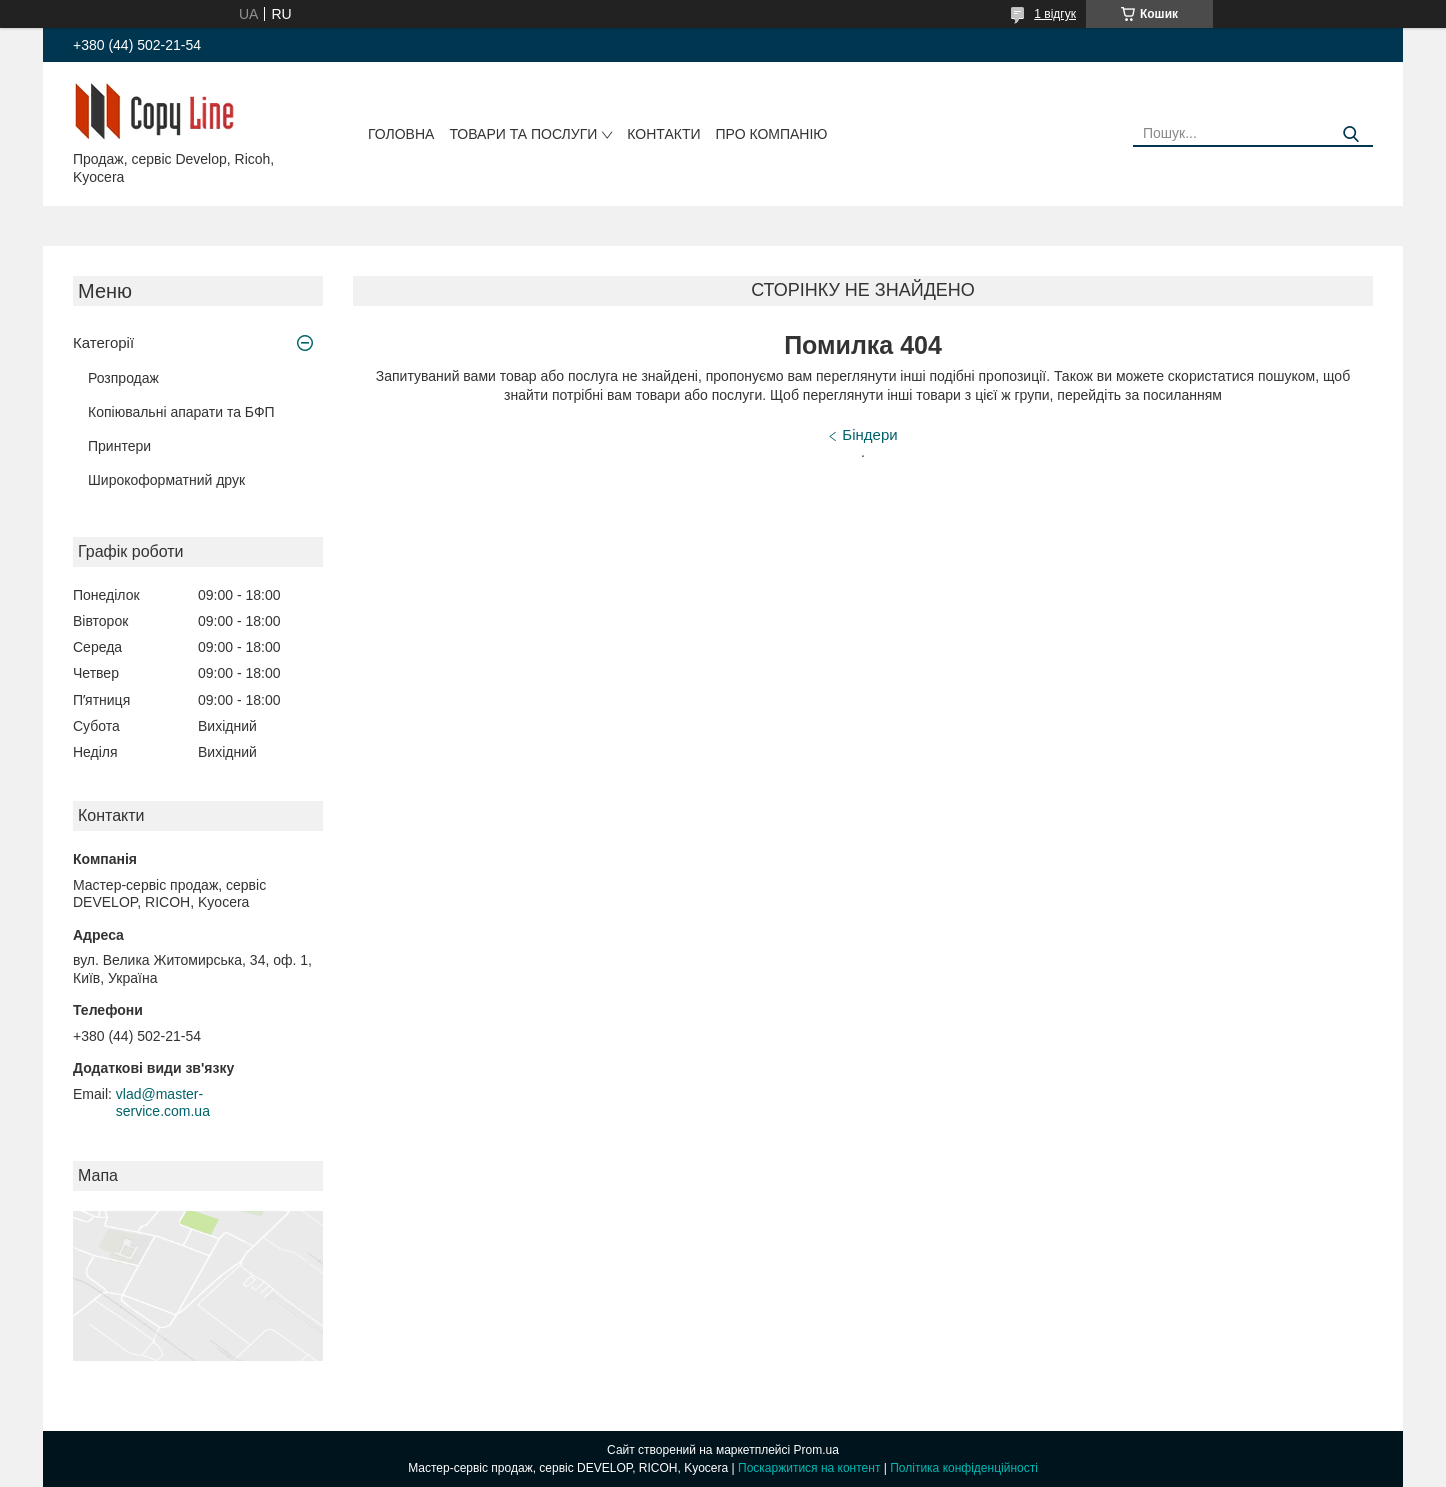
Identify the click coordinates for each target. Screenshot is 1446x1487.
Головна (401, 134)
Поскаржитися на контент (809, 1468)
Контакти (663, 134)
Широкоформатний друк (166, 480)
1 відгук (1055, 14)
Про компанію (772, 134)
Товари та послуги (523, 134)
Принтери (119, 446)
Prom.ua (816, 1450)
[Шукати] (1350, 134)
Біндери (869, 434)
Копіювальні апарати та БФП (181, 412)
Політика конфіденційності (964, 1468)
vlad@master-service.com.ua (163, 1103)
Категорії (103, 342)
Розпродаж (123, 378)
